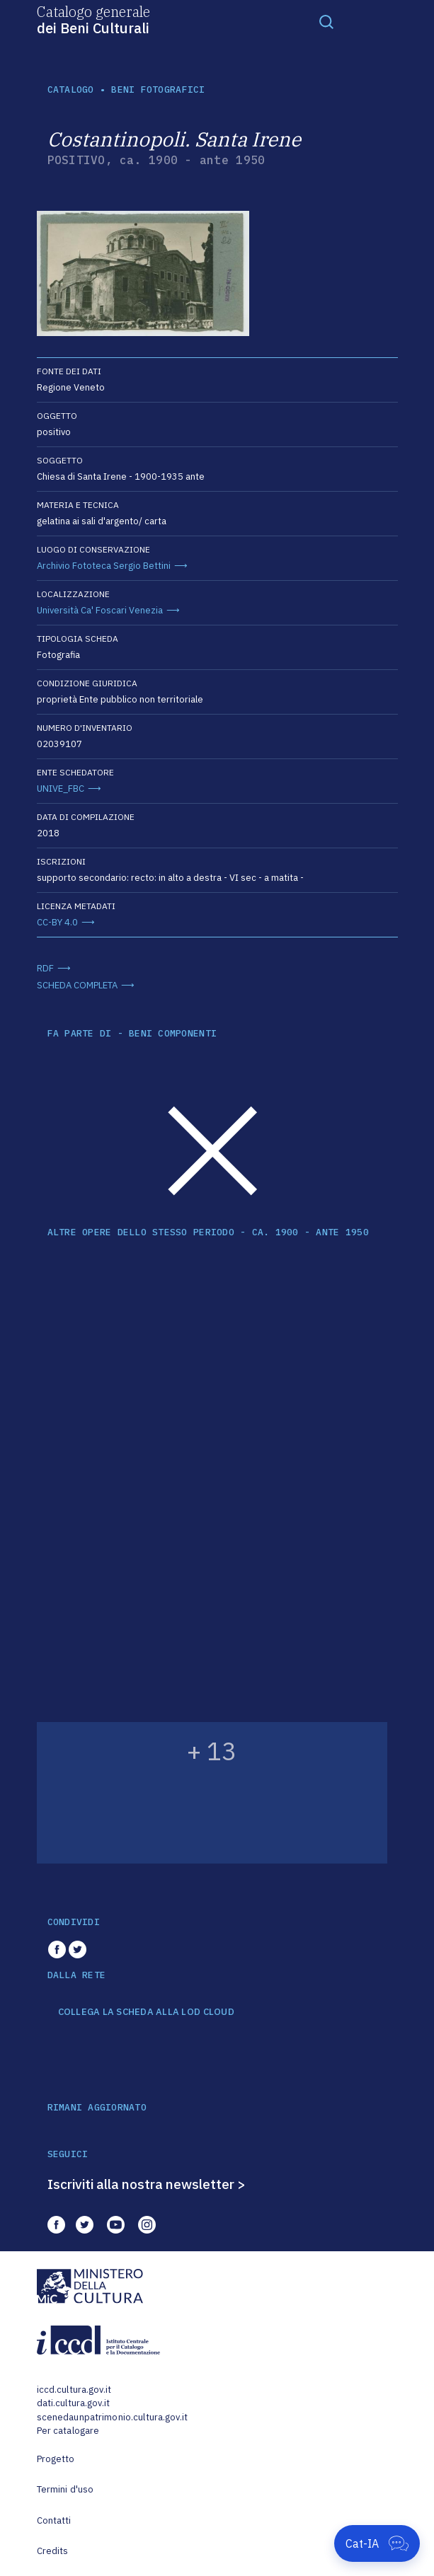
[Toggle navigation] (326, 21)
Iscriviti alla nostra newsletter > (146, 2184)
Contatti (54, 2520)
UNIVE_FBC (60, 788)
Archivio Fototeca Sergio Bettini (104, 566)
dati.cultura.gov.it (73, 2403)
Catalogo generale (93, 19)
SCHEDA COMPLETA (77, 985)
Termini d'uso (65, 2489)
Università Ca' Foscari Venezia (100, 610)
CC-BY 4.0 (57, 922)
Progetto (56, 2459)
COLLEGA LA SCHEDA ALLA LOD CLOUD (146, 2012)
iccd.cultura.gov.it (74, 2390)
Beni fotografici (158, 89)
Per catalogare (68, 2431)
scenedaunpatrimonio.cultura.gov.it (112, 2417)
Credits (53, 2551)
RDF (45, 968)
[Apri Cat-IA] (377, 2543)
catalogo (70, 89)
